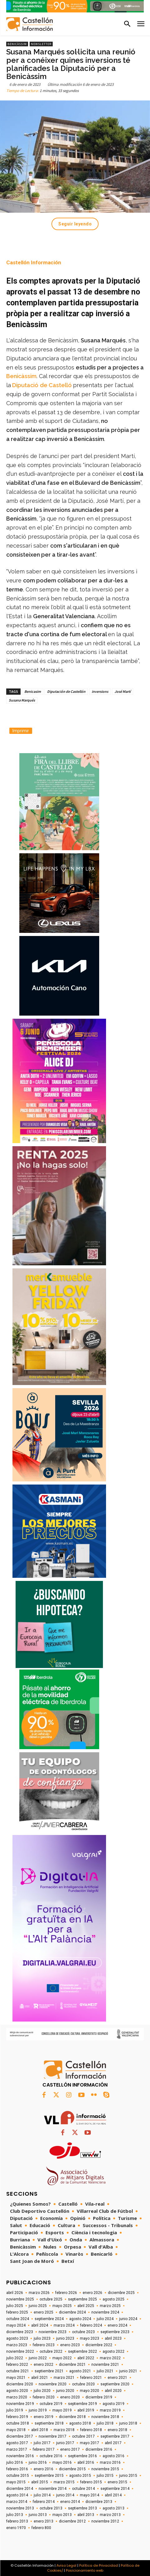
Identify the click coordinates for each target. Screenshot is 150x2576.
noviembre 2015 (105, 2469)
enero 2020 (70, 2397)
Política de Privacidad (98, 2565)
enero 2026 (92, 2293)
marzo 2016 (110, 2462)
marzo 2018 (64, 2430)
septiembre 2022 (82, 2351)
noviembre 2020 (52, 2384)
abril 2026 (14, 2293)
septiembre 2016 (82, 2456)
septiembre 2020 (114, 2384)
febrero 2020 (44, 2397)
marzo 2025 (110, 2306)
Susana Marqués (22, 700)
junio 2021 (128, 2371)
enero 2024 (117, 2325)
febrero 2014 (44, 2502)
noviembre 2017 (52, 2436)
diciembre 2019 (98, 2397)
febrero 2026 (66, 2293)
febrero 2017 (44, 2449)
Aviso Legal (66, 2565)
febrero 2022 (17, 2364)
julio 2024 (105, 2319)
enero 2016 (43, 2469)
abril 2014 (113, 2495)
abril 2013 (85, 2515)
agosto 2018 (80, 2423)
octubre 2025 (51, 2299)
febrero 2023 (44, 2345)
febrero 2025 (17, 2312)
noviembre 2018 (105, 2417)
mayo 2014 (89, 2495)
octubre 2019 (51, 2404)
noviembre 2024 (105, 2312)
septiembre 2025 (82, 2299)
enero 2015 (117, 2482)
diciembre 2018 (72, 2417)
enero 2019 (43, 2417)
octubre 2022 (51, 2351)
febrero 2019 (17, 2417)
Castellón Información (33, 262)
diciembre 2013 (98, 2502)
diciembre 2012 (72, 2521)
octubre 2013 (51, 2508)
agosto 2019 (113, 2404)
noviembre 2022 (20, 2351)
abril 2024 (39, 2325)
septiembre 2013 (82, 2508)
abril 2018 (39, 2430)
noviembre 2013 (20, 2508)
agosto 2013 (113, 2508)
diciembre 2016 (98, 2449)
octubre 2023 (83, 2332)
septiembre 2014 (114, 2488)
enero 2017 (70, 2449)
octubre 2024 (17, 2319)
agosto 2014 (17, 2495)
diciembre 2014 (19, 2488)
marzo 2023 (16, 2345)
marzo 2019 (110, 2410)
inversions (100, 691)
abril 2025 (85, 2306)
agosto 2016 (113, 2456)
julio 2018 (105, 2423)
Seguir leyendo (75, 223)
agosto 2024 (80, 2319)
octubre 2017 (83, 2436)
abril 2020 (113, 2391)
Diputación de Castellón (66, 691)
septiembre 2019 (82, 2404)
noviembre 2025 (20, 2299)
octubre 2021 (17, 2371)
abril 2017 (113, 2443)
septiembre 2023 (114, 2332)
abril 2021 (39, 2377)
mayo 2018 (16, 2430)
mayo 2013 (62, 2515)
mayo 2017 (89, 2443)
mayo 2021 (16, 2377)
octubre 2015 (17, 2475)
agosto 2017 (17, 2443)
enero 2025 (43, 2312)
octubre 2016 (51, 2456)
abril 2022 (85, 2358)
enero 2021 (117, 2377)
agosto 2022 (113, 2351)
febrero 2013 (17, 2521)
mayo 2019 (62, 2410)
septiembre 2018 (49, 2423)
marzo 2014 (16, 2502)
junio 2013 (38, 2515)
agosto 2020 (17, 2391)
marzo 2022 (110, 2358)
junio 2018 (128, 2423)
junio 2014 (65, 2495)
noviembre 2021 (105, 2364)
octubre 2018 (17, 2423)
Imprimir (20, 730)
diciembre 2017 (19, 2436)
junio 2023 (65, 2338)
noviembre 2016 (20, 2456)
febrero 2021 (91, 2377)
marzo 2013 (110, 2515)
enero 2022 (43, 2364)
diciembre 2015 (72, 2469)
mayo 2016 (62, 2462)
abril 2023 (113, 2338)
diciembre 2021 (72, 2364)
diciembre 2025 (121, 2293)
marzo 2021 (64, 2377)
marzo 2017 (16, 2449)
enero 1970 (16, 2528)
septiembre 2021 (49, 2371)
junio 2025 (38, 2306)
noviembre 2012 (105, 2521)
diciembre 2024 (72, 2312)
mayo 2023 (89, 2338)
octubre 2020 (83, 2384)
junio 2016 (38, 2462)
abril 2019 (85, 2410)
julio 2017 (42, 2443)
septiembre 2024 (49, 2319)
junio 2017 (65, 2443)
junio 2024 (128, 2319)
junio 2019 (38, 2410)
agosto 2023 (17, 2338)
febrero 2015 (91, 2482)
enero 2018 (117, 2430)
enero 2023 (70, 2345)
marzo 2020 (16, 2397)
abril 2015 (39, 2482)
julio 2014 (42, 2495)
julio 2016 (14, 2462)
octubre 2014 (83, 2488)
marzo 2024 (64, 2325)
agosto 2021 (80, 2371)
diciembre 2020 (19, 2384)
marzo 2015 (64, 2482)
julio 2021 (105, 2371)
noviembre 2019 (20, 2404)
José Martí (122, 691)
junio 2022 (38, 2358)
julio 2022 (14, 2358)
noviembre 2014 (52, 2488)
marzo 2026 (39, 2293)
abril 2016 (85, 2462)
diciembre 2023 (19, 2332)
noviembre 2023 (52, 2332)
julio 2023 (42, 2338)
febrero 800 (41, 2528)
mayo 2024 (16, 2325)
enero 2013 (43, 2521)
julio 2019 (14, 2410)
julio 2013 (14, 2515)
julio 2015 (105, 2475)
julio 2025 (14, 2306)
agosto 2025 (113, 2299)
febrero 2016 (17, 2469)
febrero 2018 (91, 2430)
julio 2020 (42, 2391)
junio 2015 (128, 2475)
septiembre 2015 (49, 2475)
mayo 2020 (89, 2391)
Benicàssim (17, 44)
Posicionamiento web (84, 2570)
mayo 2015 (16, 2482)
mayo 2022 (62, 2358)
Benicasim (32, 691)
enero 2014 (70, 2502)
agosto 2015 (80, 2475)
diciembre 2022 (98, 2345)
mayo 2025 (62, 2306)
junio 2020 (65, 2391)
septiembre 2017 (114, 2436)
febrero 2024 (91, 2325)
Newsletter (41, 44)
